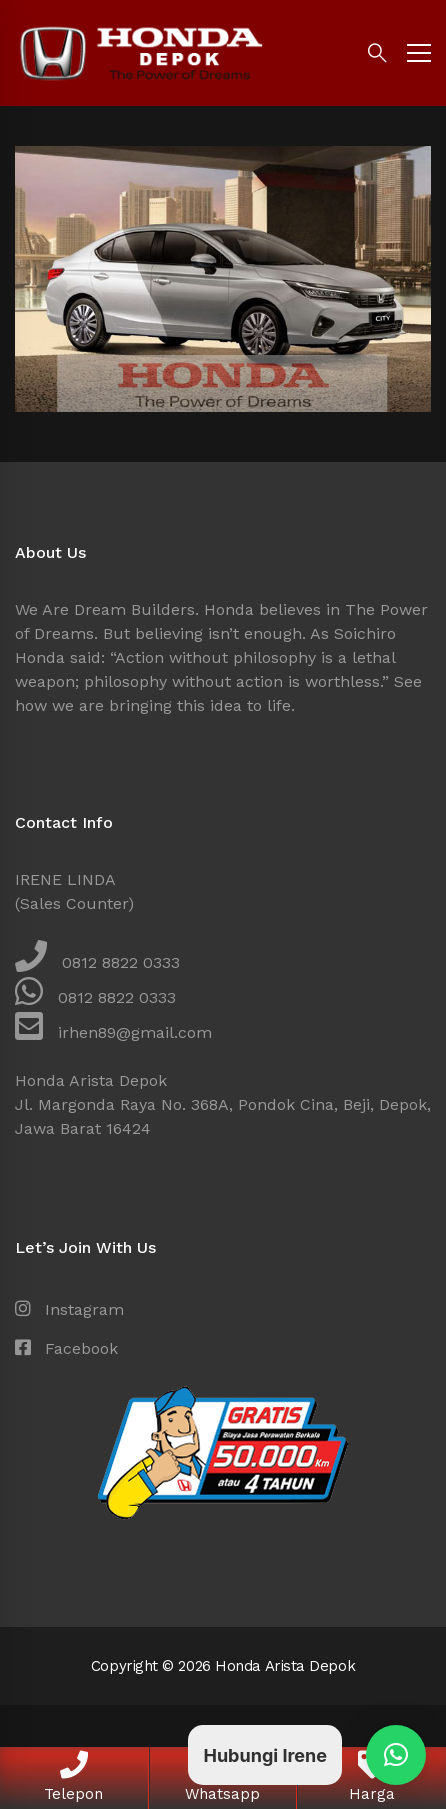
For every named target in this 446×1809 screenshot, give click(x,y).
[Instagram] (69, 1310)
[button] (396, 1755)
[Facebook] (66, 1349)
